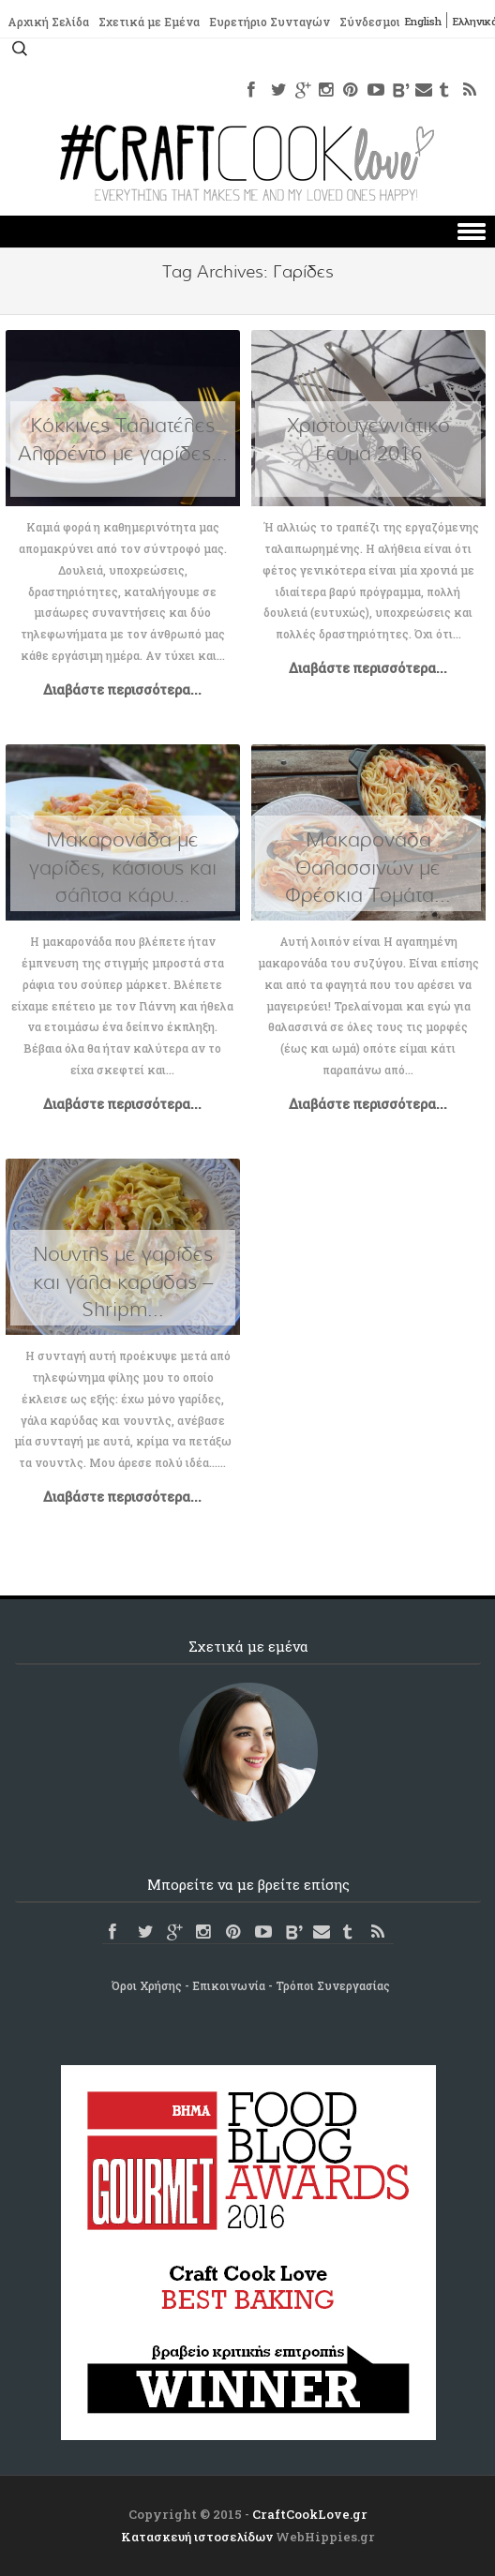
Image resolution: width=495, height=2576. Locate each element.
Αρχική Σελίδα (48, 21)
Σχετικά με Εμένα (149, 21)
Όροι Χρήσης (147, 1985)
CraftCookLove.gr (310, 2514)
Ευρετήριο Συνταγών (269, 21)
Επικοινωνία (228, 1985)
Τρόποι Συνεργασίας (333, 1985)
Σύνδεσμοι (369, 21)
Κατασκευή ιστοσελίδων (197, 2536)
